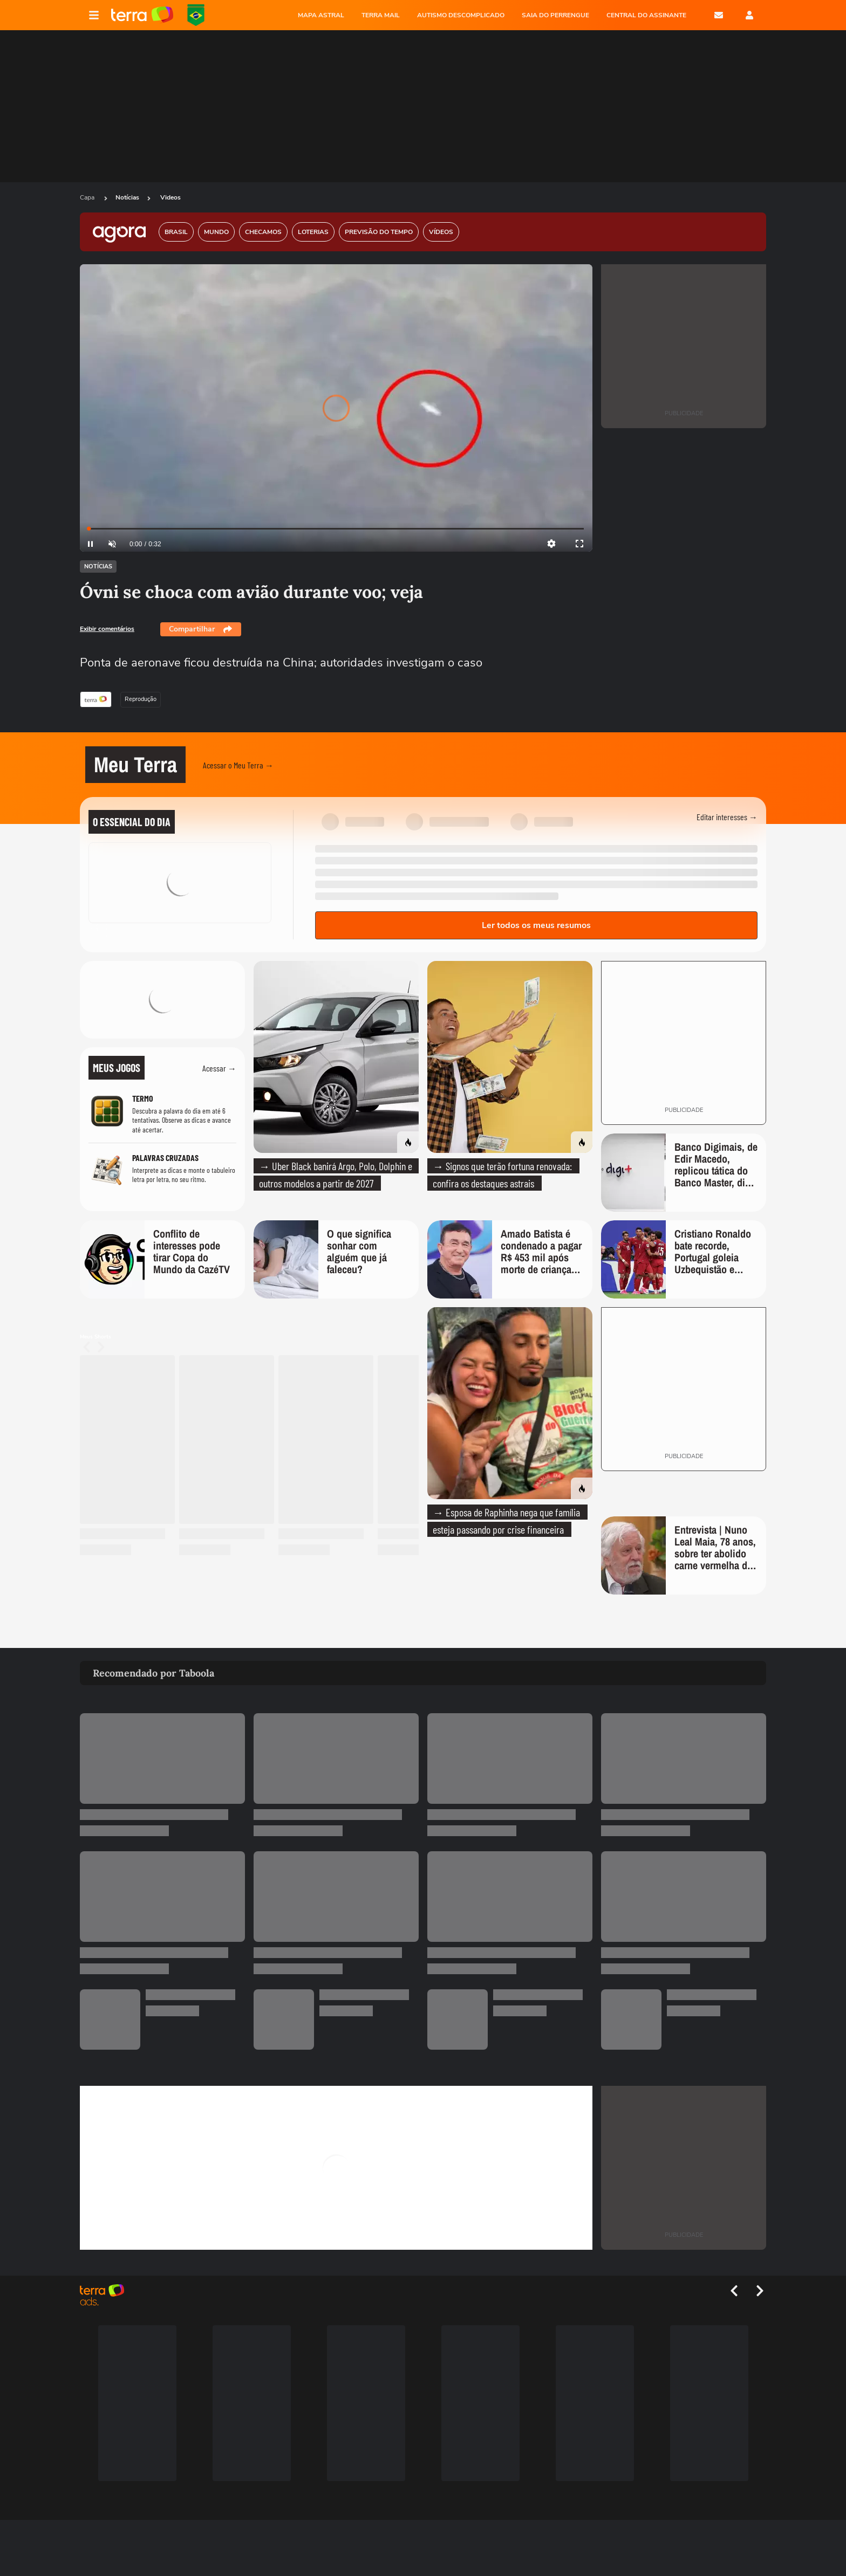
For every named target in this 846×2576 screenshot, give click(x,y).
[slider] (336, 529)
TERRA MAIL (380, 15)
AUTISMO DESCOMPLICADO (460, 15)
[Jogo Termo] (162, 1113)
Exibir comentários (107, 628)
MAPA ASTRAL (321, 15)
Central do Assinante (646, 15)
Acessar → (219, 1068)
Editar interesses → (727, 817)
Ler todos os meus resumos (536, 925)
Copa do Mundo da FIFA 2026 (196, 15)
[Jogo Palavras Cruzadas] (162, 1170)
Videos (170, 197)
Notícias (127, 197)
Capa (88, 197)
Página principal (142, 15)
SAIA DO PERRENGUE (555, 15)
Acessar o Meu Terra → (238, 765)
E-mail (718, 15)
